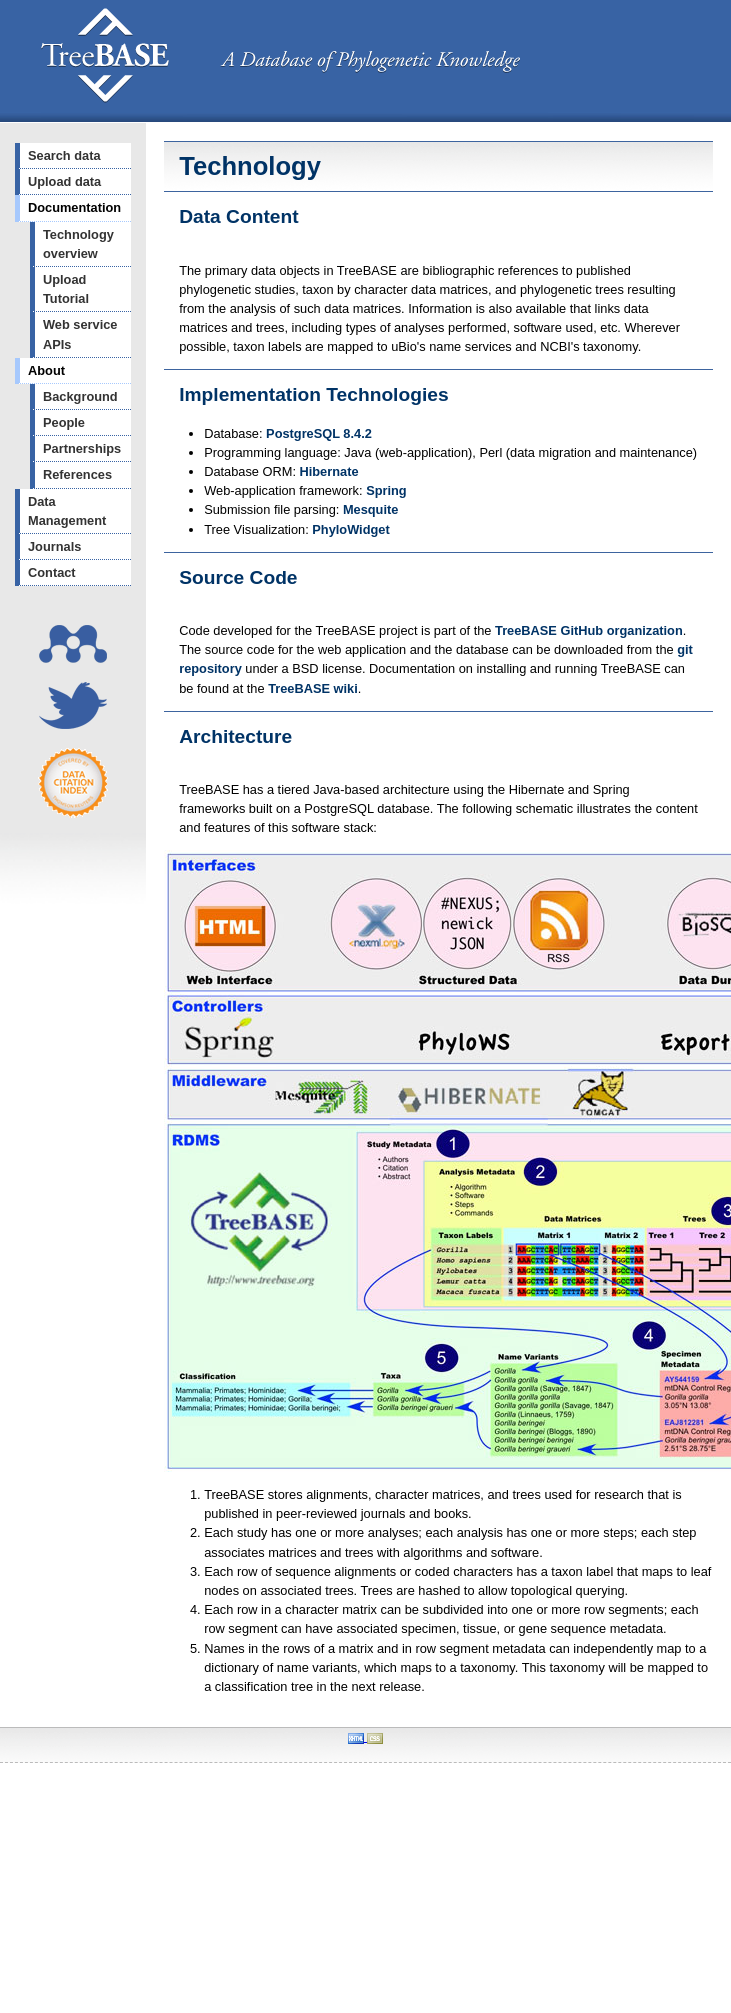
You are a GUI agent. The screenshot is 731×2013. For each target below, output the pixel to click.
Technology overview (78, 244)
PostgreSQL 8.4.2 (319, 433)
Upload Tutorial (66, 289)
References (77, 474)
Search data (64, 155)
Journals (54, 546)
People (64, 422)
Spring (386, 490)
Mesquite (370, 509)
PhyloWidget (350, 529)
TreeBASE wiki (313, 688)
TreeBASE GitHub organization (589, 630)
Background (80, 396)
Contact (52, 572)
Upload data (64, 181)
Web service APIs (80, 334)
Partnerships (82, 448)
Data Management (67, 511)
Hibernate (329, 471)
